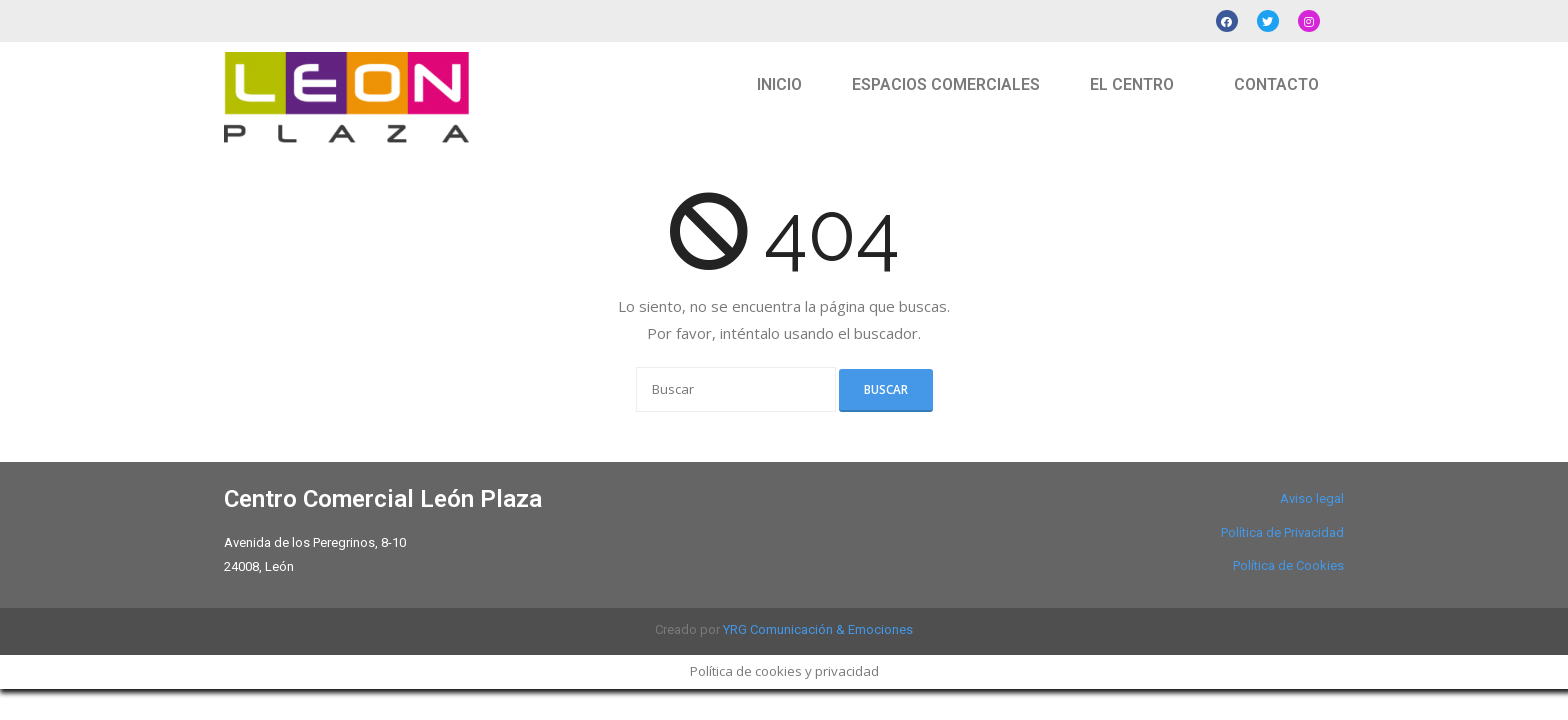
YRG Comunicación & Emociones (818, 629)
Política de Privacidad (1282, 532)
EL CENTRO (1132, 84)
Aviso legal (1312, 498)
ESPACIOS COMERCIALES (946, 84)
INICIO (779, 84)
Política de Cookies (1288, 565)
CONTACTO (1276, 84)
